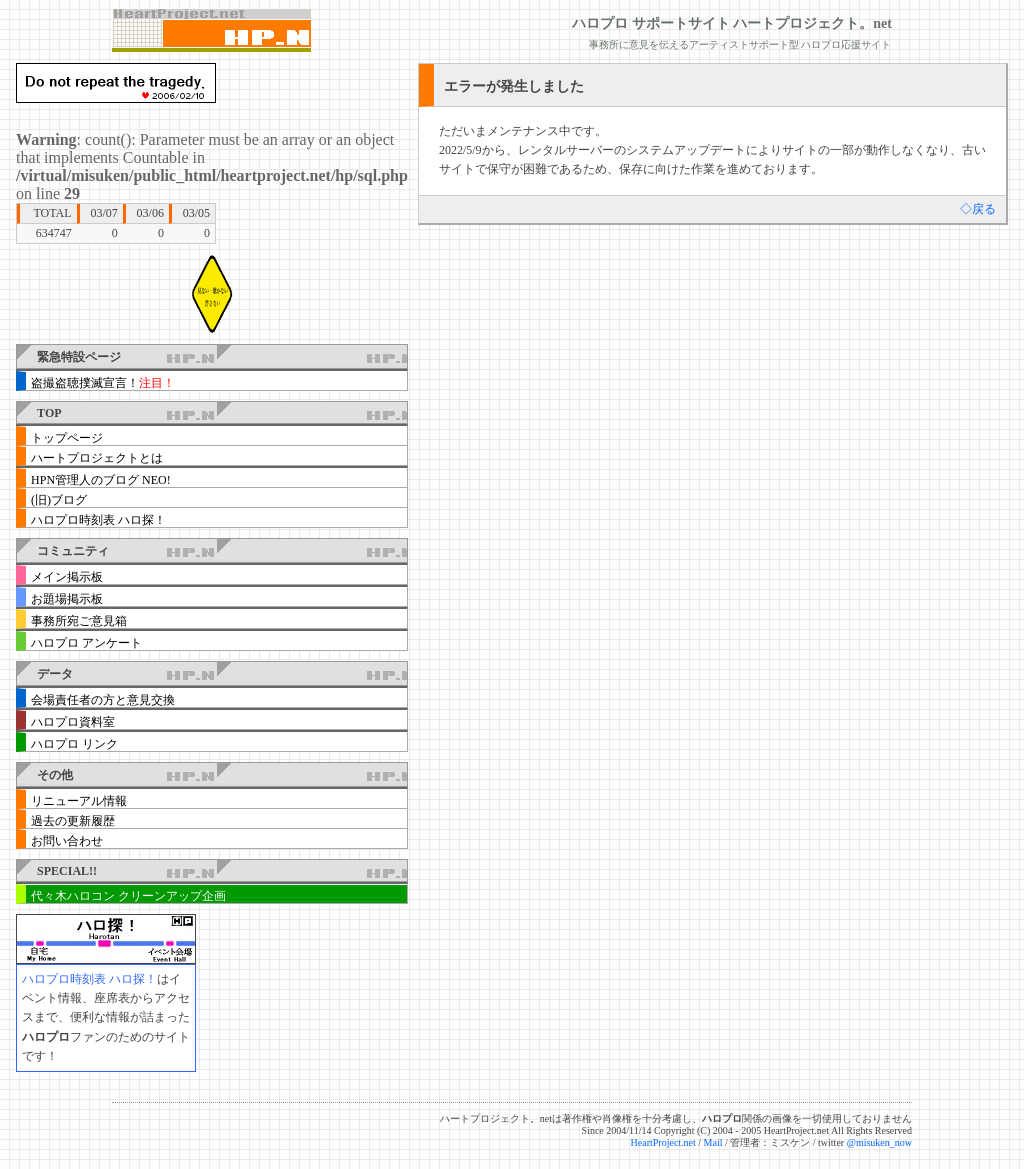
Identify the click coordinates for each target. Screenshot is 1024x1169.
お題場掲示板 (67, 599)
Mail (713, 1142)
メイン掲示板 (67, 577)
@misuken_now (879, 1142)
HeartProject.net (663, 1142)
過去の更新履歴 (73, 821)
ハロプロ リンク (74, 744)
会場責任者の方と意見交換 (103, 700)
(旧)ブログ (59, 500)
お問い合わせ (67, 841)
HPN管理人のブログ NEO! (101, 480)
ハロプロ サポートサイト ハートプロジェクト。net (732, 23)
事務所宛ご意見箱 (79, 621)
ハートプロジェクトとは (97, 458)
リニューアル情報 (79, 801)
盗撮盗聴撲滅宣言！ (103, 383)
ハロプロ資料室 (73, 722)
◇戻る (978, 209)
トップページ (67, 438)
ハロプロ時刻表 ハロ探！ (98, 520)
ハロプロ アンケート (86, 643)
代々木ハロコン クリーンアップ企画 (128, 896)
